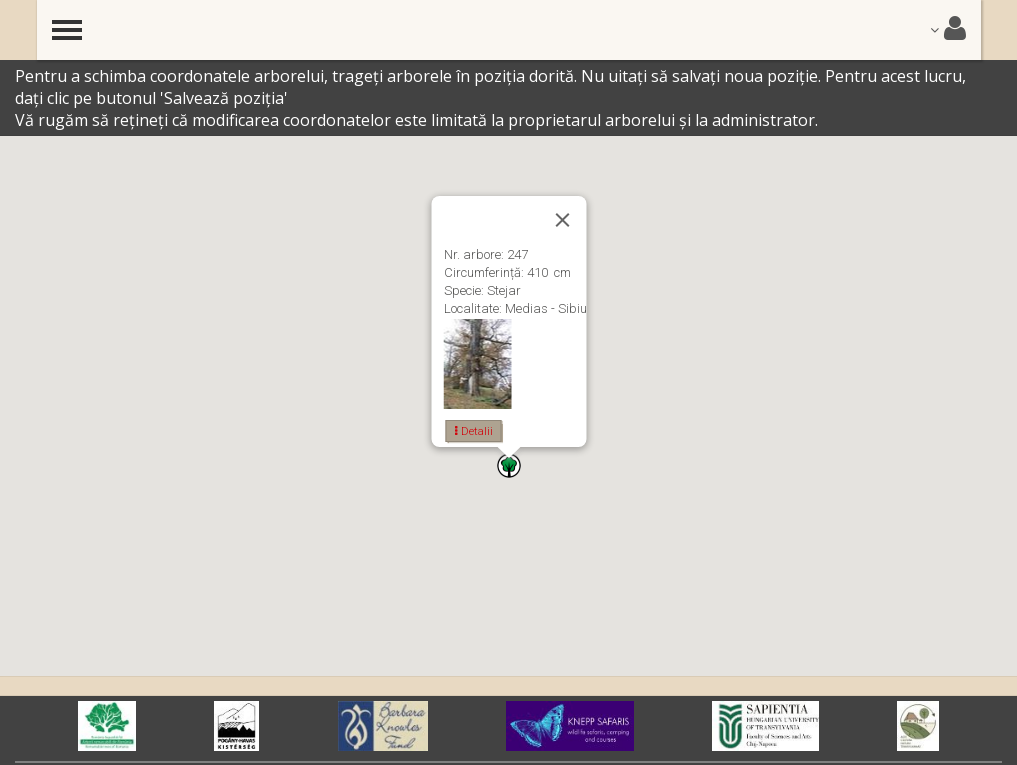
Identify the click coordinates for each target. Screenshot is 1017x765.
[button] (509, 465)
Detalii (473, 431)
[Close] (562, 220)
